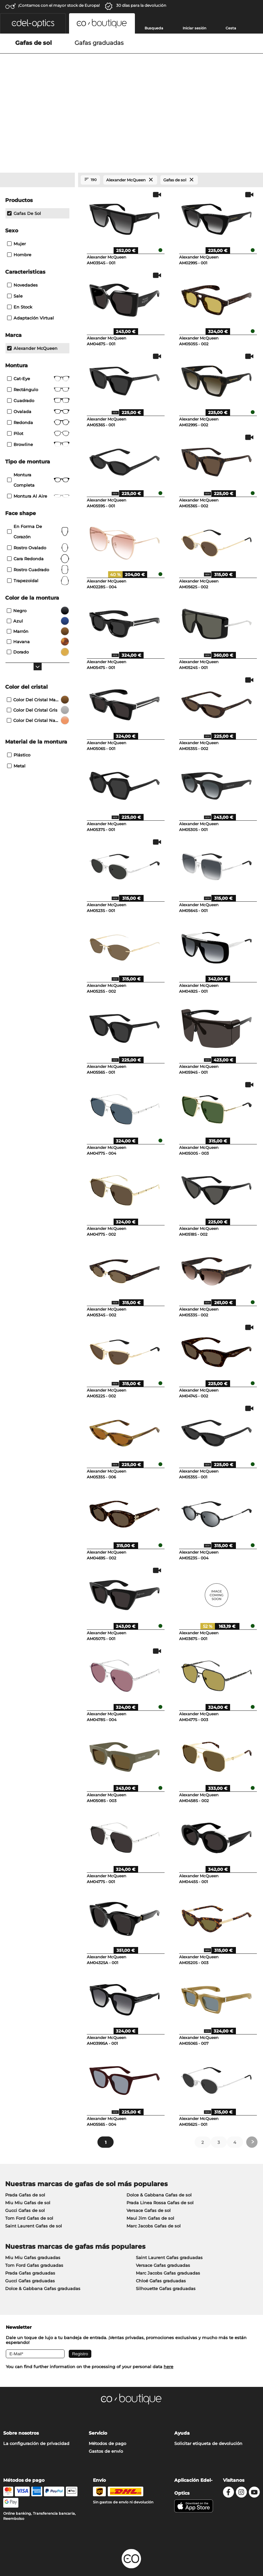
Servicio (98, 2388)
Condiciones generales (27, 2537)
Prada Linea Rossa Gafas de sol (160, 2157)
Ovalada (38, 366)
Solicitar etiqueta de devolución (208, 2398)
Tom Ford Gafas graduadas (34, 2220)
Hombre (19, 209)
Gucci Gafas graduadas (30, 2235)
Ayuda (182, 2388)
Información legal (22, 2545)
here (168, 2321)
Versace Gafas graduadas (163, 2220)
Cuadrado (38, 355)
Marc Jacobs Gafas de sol (153, 2181)
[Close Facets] (37, 135)
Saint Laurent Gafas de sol (33, 2181)
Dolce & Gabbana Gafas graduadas (42, 2243)
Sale (15, 250)
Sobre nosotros (21, 2388)
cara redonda (38, 513)
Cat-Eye (38, 333)
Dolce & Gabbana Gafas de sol (159, 2150)
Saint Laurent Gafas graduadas (169, 2212)
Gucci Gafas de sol (25, 2165)
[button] (33, 23)
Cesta (231, 28)
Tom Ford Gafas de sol (29, 2173)
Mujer (16, 198)
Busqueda (154, 28)
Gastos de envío (106, 2406)
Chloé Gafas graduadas (161, 2235)
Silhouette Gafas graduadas (166, 2243)
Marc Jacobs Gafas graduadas (168, 2228)
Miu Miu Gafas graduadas (32, 2212)
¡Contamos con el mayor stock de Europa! (59, 5)
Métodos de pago (107, 2398)
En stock (19, 261)
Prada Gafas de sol (25, 2150)
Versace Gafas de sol (148, 2165)
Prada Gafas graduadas (30, 2228)
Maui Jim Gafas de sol (150, 2173)
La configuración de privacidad (36, 2398)
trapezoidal (38, 535)
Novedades (22, 239)
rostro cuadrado (38, 524)
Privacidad (66, 2537)
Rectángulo (38, 344)
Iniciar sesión (194, 28)
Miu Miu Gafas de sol (27, 2157)
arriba (252, 2537)
